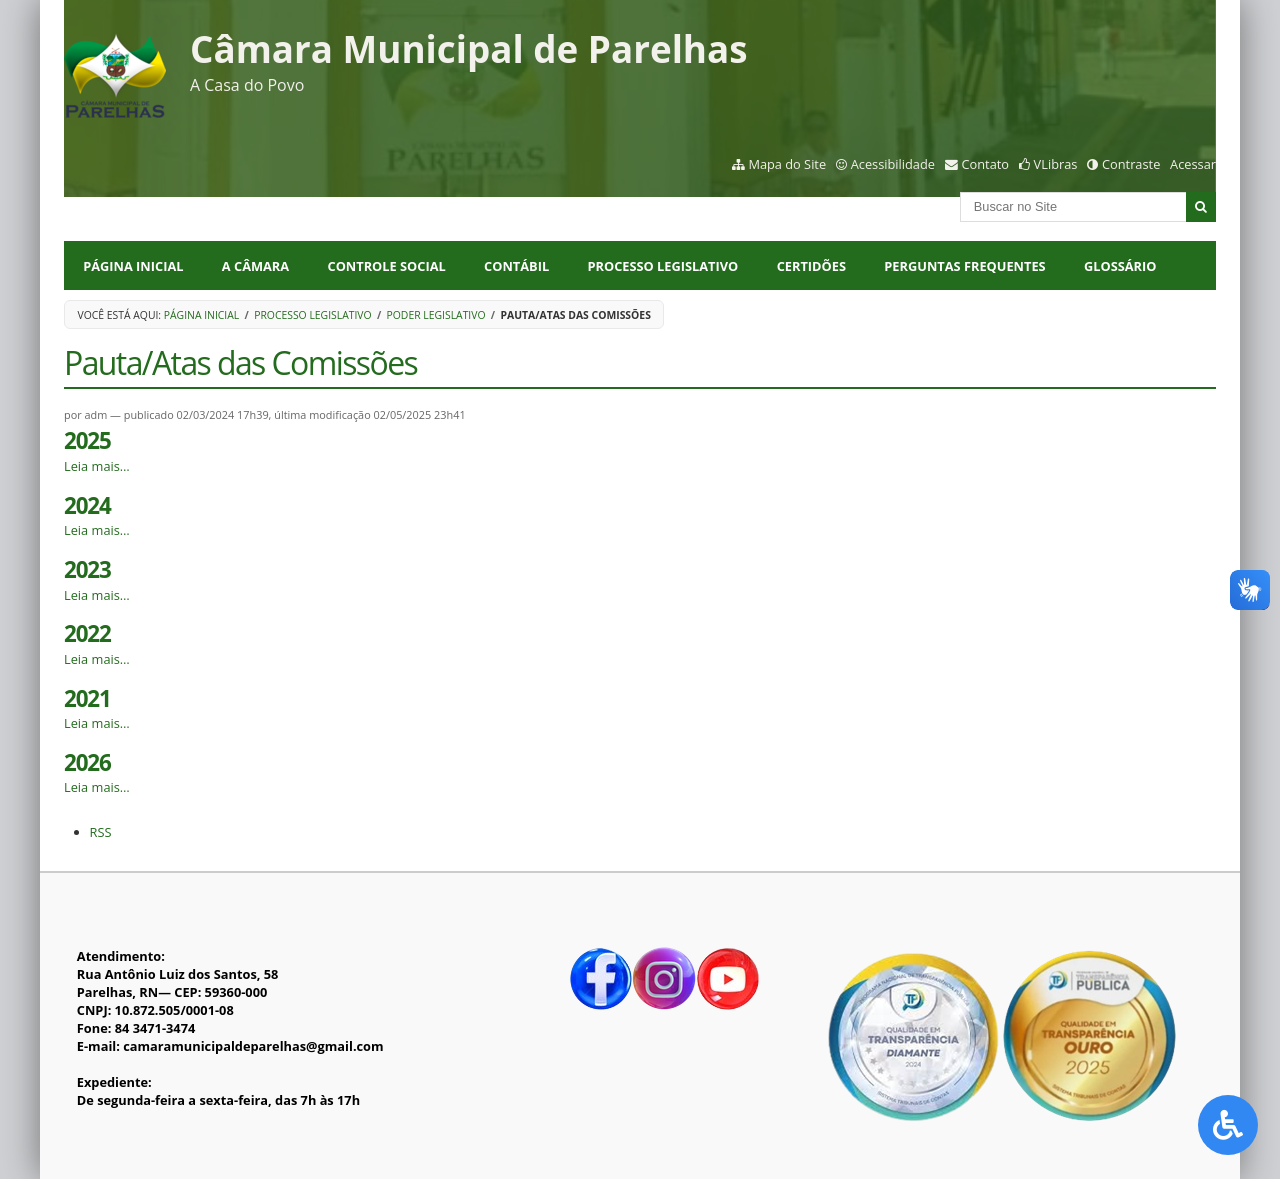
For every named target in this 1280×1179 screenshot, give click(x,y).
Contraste (1131, 164)
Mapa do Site (787, 164)
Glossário (1120, 266)
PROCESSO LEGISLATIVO (663, 266)
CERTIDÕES (811, 266)
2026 (87, 762)
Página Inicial (133, 266)
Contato (986, 164)
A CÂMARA (255, 266)
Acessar (1193, 164)
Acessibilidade (893, 164)
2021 (87, 698)
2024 (87, 505)
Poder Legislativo (436, 315)
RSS (101, 832)
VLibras (1056, 164)
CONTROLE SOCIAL (387, 266)
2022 (87, 633)
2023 (87, 569)
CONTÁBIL (516, 266)
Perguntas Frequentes (964, 266)
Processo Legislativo (313, 315)
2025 (87, 440)
